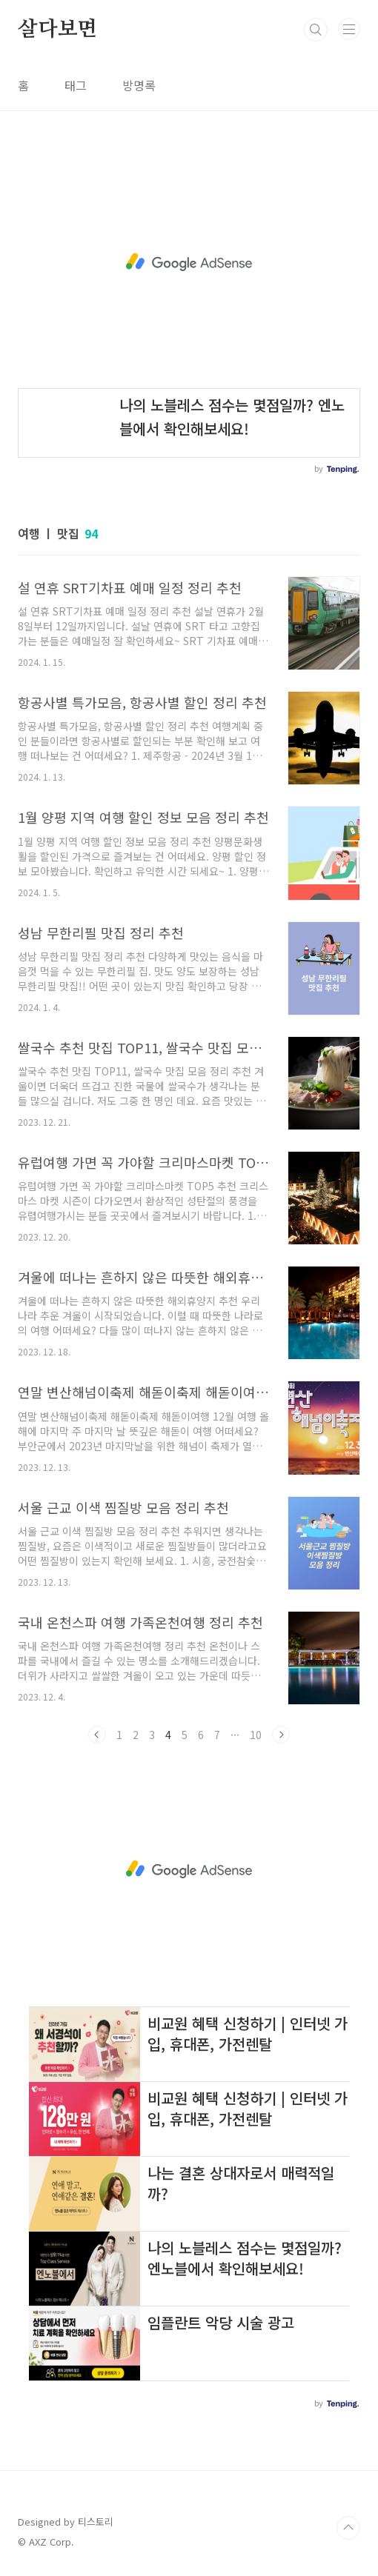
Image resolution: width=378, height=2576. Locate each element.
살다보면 (57, 29)
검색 (316, 30)
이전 (97, 1735)
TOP (348, 2528)
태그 (75, 85)
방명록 (139, 85)
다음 (281, 1735)
